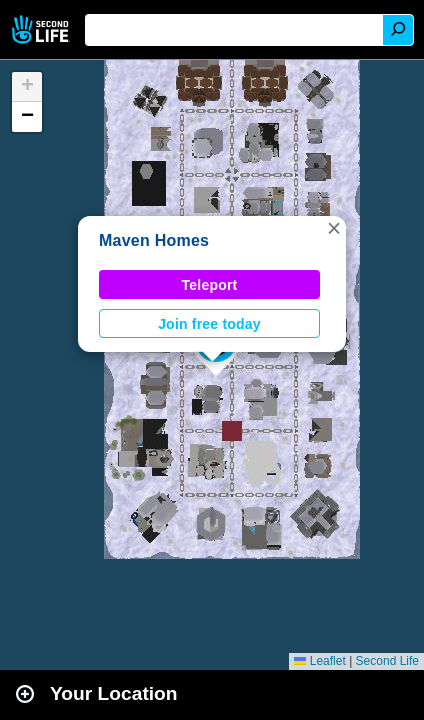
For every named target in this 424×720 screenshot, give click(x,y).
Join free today (209, 324)
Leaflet (319, 661)
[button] (334, 228)
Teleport (210, 285)
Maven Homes (154, 240)
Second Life (42, 29)
